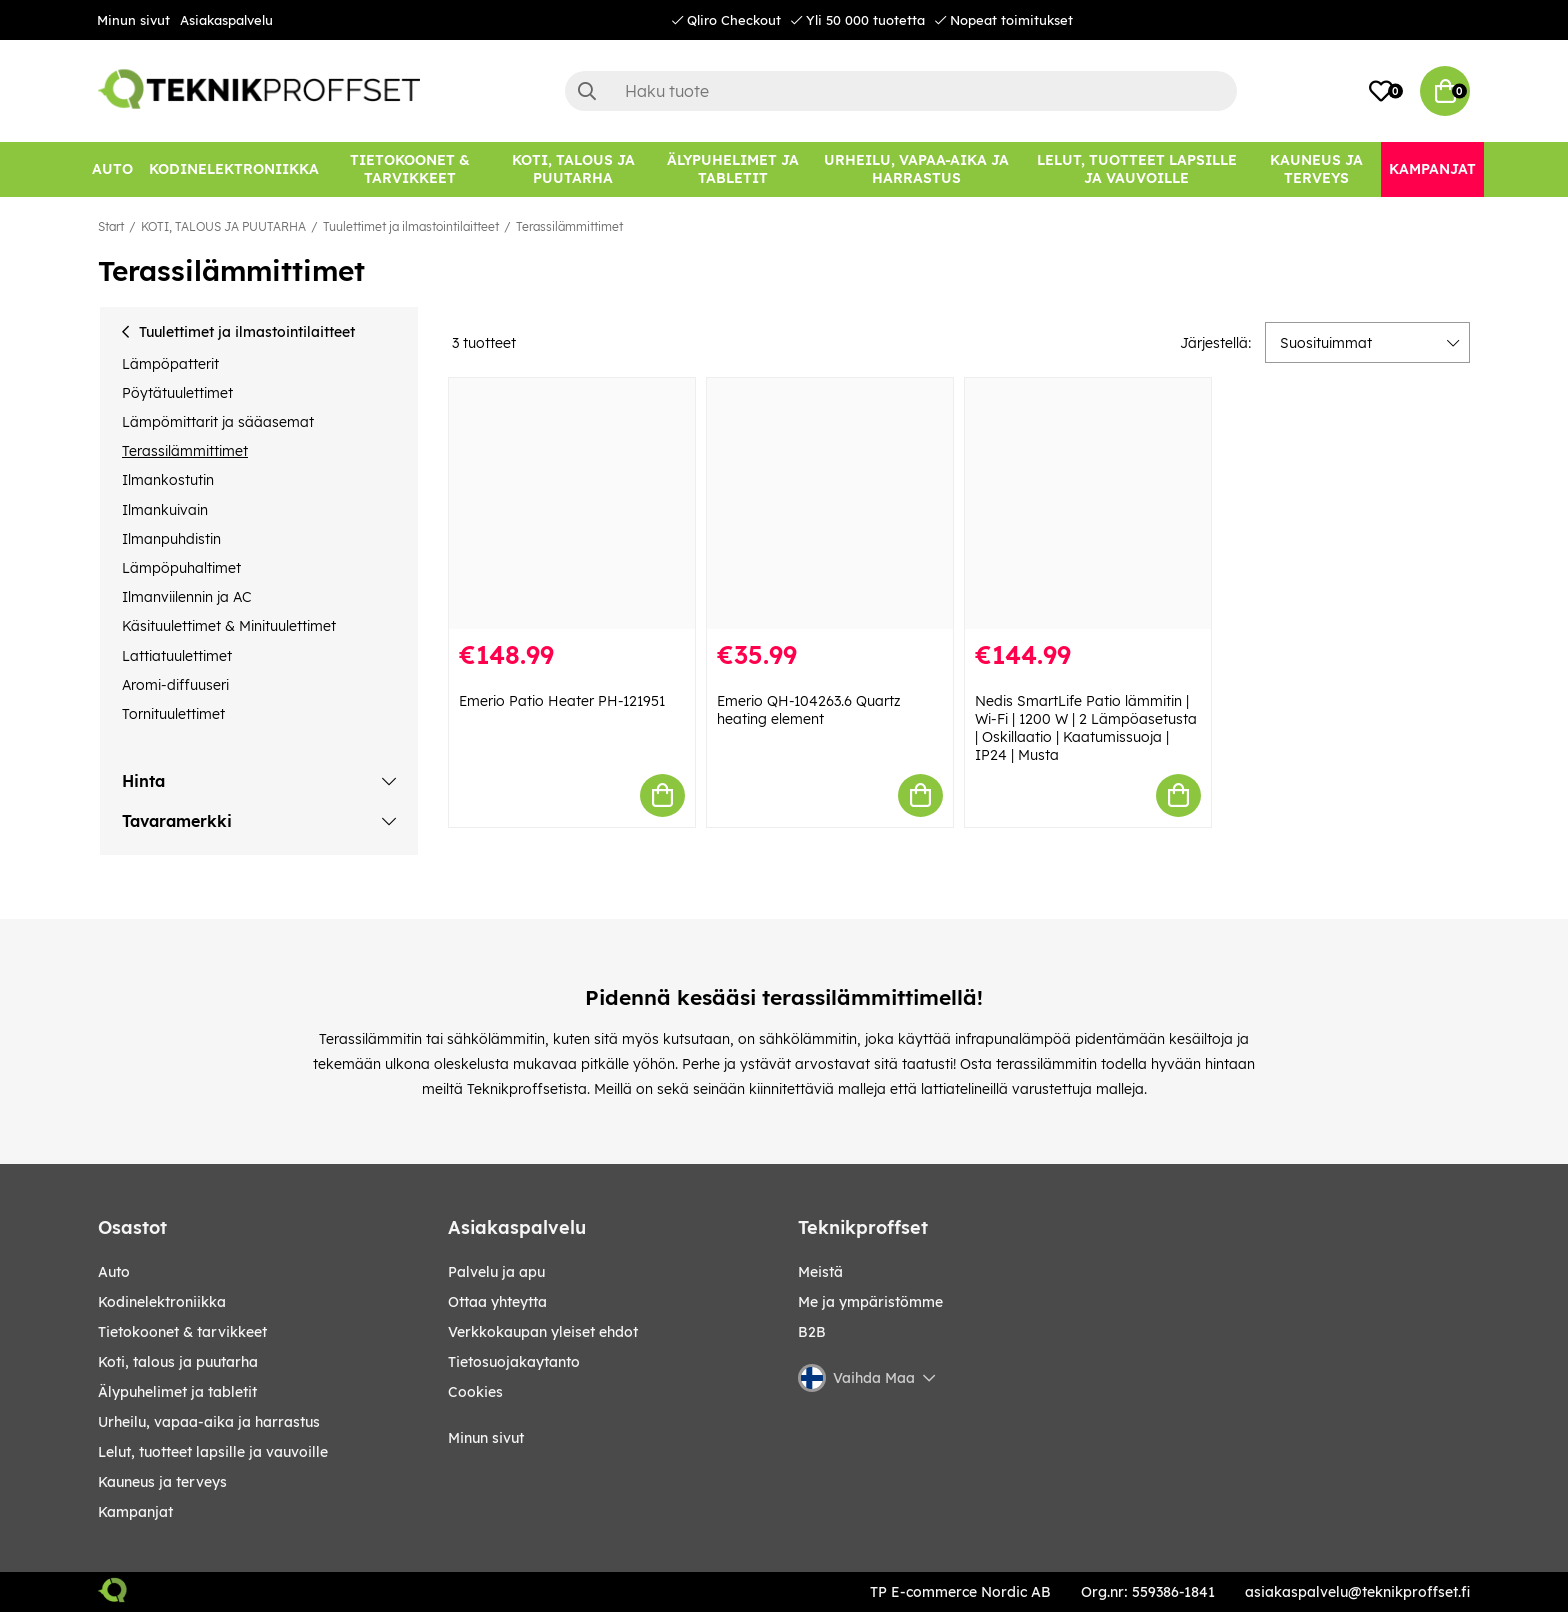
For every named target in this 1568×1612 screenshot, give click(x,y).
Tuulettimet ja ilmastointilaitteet (411, 226)
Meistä (820, 1272)
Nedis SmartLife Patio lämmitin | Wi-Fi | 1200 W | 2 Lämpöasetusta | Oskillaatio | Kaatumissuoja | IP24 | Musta (1086, 728)
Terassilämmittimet (569, 226)
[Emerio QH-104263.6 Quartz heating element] (830, 503)
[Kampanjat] (1432, 169)
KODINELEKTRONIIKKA (162, 1302)
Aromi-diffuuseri (175, 685)
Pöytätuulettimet (177, 393)
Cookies (475, 1392)
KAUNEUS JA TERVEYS (162, 1482)
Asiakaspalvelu (226, 20)
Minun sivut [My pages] (486, 1438)
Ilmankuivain (165, 510)
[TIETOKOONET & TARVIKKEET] (410, 169)
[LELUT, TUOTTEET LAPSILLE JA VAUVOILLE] (1137, 169)
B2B (812, 1332)
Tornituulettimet (173, 714)
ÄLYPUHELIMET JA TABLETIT (177, 1392)
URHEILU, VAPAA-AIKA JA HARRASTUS (209, 1422)
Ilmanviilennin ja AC (186, 597)
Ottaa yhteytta (497, 1302)
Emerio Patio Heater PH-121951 (562, 701)
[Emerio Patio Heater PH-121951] (572, 503)
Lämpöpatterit (170, 364)
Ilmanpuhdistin (171, 539)
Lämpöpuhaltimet (181, 568)
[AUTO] (112, 169)
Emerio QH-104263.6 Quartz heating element (809, 710)
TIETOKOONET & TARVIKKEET (182, 1332)
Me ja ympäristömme (870, 1302)
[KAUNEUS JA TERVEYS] (1316, 169)
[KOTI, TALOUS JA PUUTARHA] (573, 169)
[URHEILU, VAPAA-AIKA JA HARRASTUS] (916, 169)
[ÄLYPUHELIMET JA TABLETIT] (732, 169)
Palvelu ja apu (496, 1272)
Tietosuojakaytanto (514, 1362)
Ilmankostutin (168, 480)
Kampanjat (135, 1512)
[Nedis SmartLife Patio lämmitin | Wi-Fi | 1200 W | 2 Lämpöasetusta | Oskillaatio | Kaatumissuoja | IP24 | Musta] (1088, 503)
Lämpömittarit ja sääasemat (218, 422)
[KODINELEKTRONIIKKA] (234, 169)
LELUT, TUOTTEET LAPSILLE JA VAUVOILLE (213, 1452)
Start (111, 226)
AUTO (114, 1272)
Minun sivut (133, 20)
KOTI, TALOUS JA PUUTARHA (223, 226)
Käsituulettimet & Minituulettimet (229, 626)
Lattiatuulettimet (177, 656)
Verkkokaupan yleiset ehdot (543, 1332)
